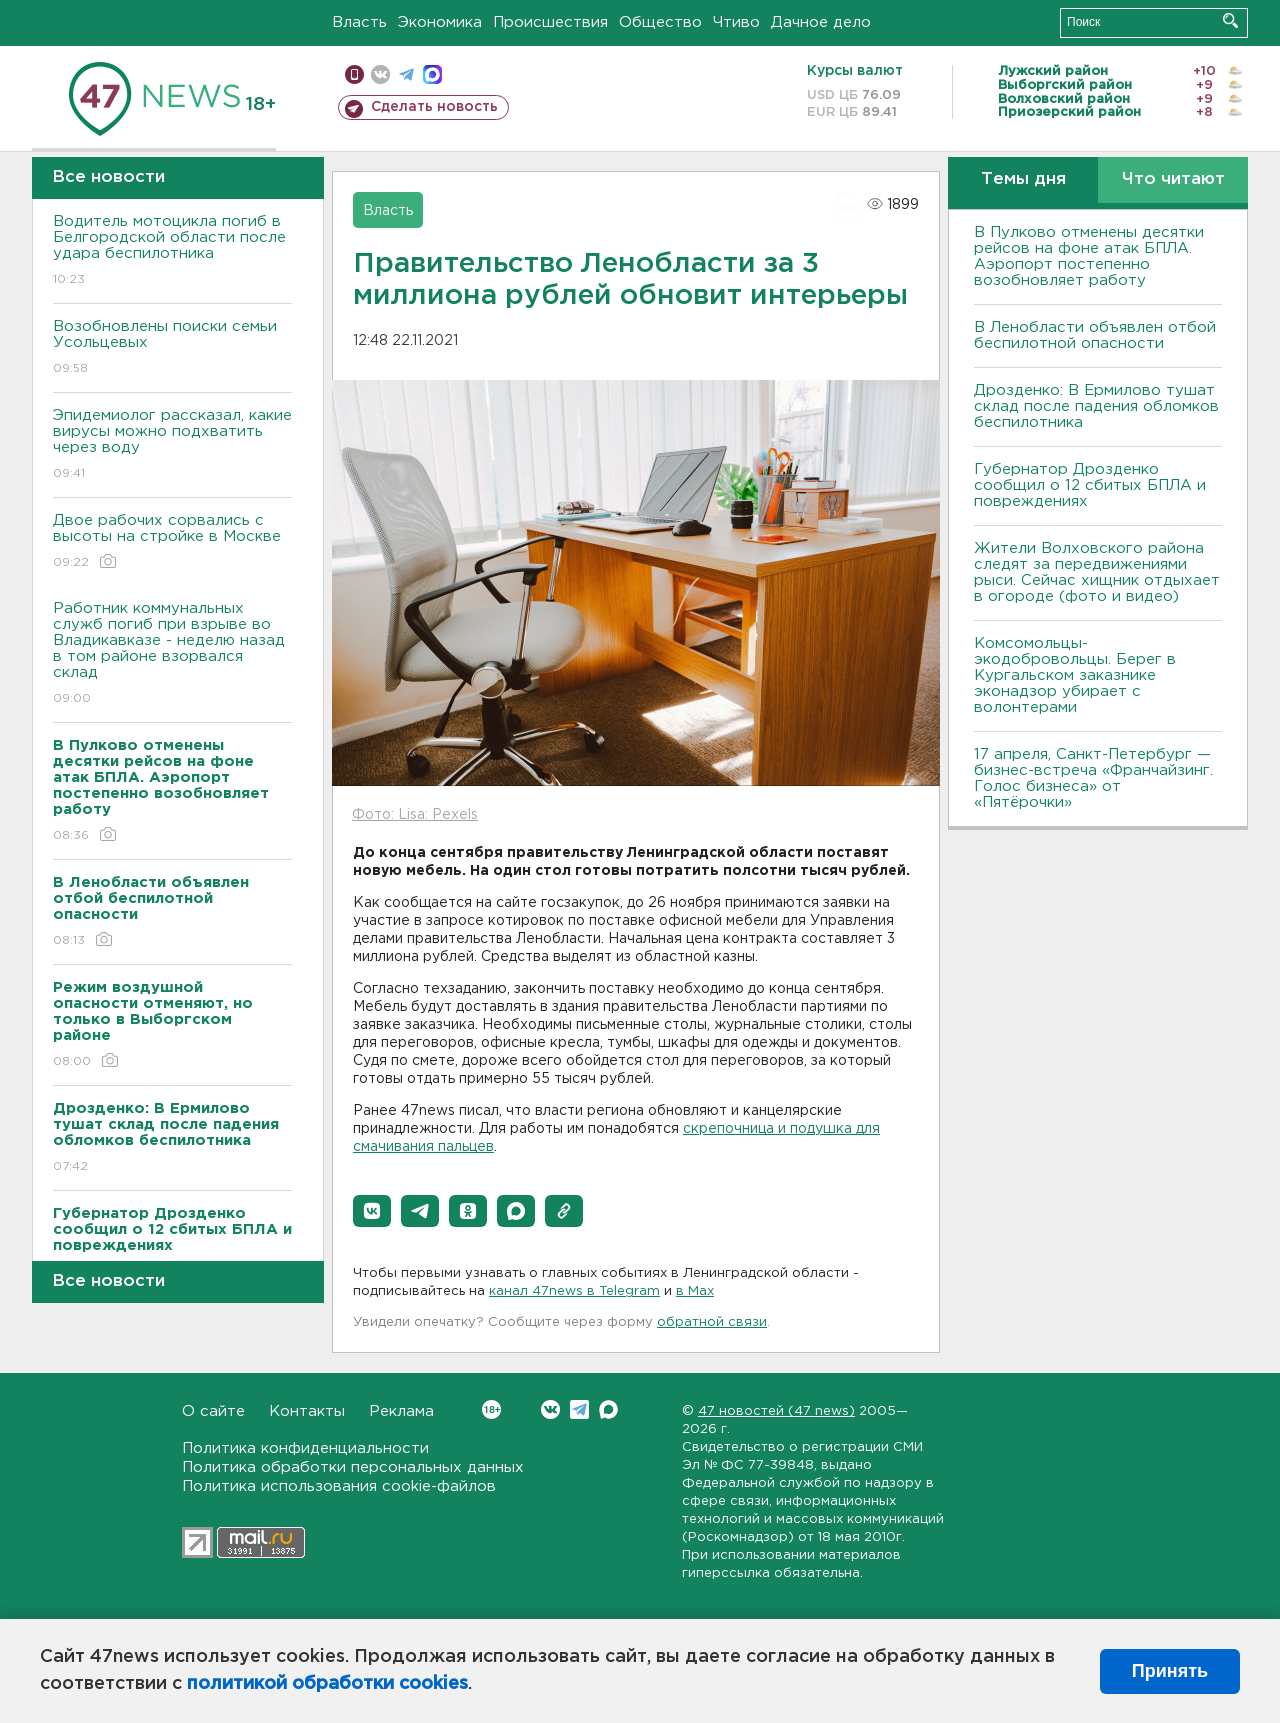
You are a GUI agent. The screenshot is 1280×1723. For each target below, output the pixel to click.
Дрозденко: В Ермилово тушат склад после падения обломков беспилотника (1096, 406)
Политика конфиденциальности (305, 1448)
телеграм (406, 74)
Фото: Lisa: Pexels (415, 815)
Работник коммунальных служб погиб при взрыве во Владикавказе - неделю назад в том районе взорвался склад (172, 654)
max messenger (432, 74)
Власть (359, 22)
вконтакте (380, 74)
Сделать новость (434, 107)
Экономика (440, 22)
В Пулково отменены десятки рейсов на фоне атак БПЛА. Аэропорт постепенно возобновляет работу (1089, 256)
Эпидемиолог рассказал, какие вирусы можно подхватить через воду (172, 445)
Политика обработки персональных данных (353, 1467)
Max (608, 1409)
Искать (1230, 20)
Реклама (401, 1411)
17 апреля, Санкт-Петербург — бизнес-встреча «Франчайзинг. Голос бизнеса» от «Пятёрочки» (1093, 778)
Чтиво (736, 22)
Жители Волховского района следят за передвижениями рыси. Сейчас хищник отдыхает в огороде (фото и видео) (1097, 572)
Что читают (1173, 179)
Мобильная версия (354, 74)
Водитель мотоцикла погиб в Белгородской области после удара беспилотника (172, 251)
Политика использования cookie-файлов (339, 1486)
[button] (372, 1211)
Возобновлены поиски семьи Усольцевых (172, 348)
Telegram (579, 1409)
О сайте (213, 1411)
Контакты (307, 1411)
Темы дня (1023, 179)
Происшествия (550, 22)
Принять (1170, 1671)
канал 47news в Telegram (574, 1291)
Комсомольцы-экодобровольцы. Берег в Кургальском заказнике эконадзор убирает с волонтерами (1075, 675)
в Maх (695, 1291)
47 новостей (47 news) (776, 1411)
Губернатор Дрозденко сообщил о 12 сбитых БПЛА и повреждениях (1090, 485)
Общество (660, 22)
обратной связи (712, 1322)
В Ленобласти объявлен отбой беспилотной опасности (1095, 335)
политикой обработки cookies (327, 1684)
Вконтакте (491, 1409)
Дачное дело (821, 22)
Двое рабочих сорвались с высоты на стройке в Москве (172, 542)
